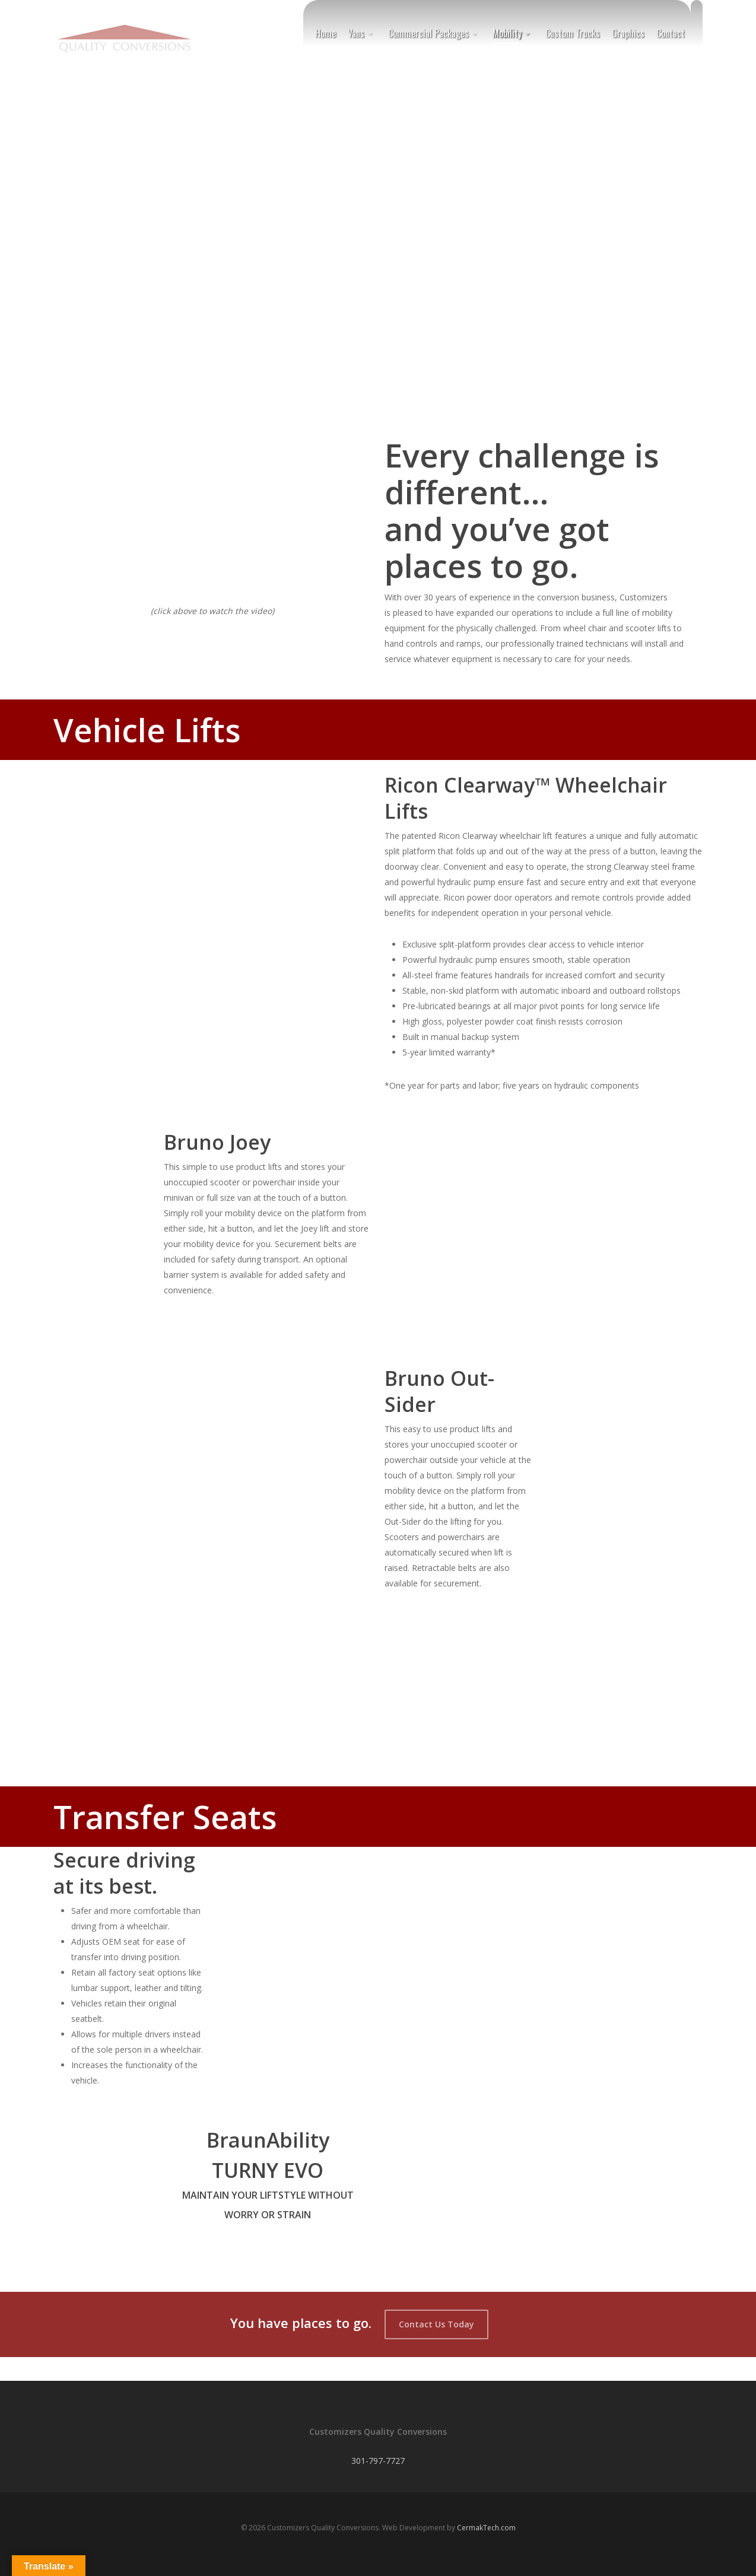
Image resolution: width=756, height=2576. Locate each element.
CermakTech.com (486, 2528)
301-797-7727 (378, 2460)
